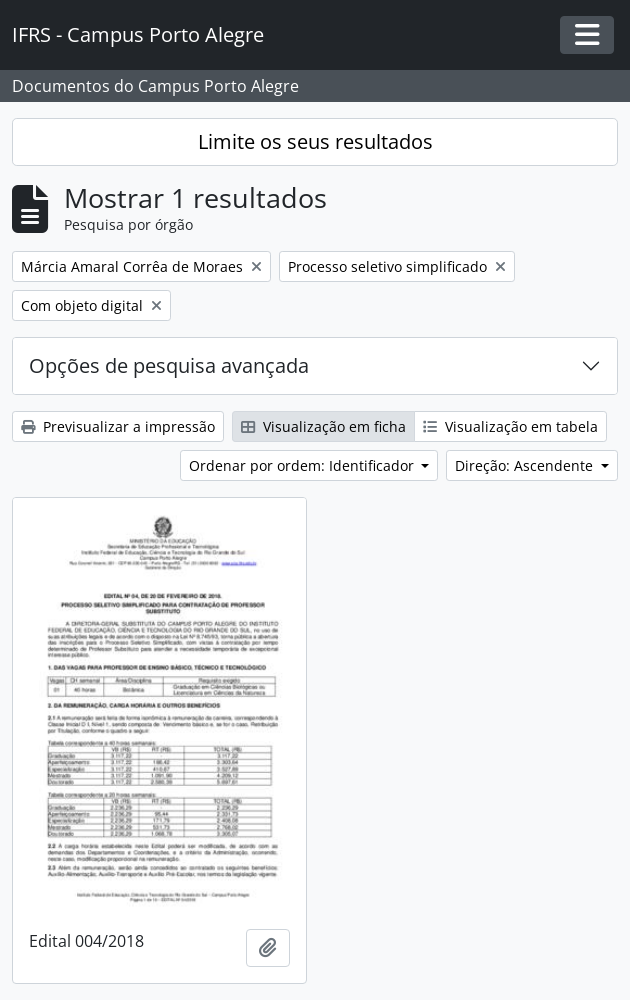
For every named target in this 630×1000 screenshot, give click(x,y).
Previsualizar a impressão (118, 426)
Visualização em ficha (323, 426)
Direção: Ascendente (526, 465)
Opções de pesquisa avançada (169, 365)
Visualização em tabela (510, 426)
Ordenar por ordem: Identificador (303, 465)
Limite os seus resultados (315, 141)
